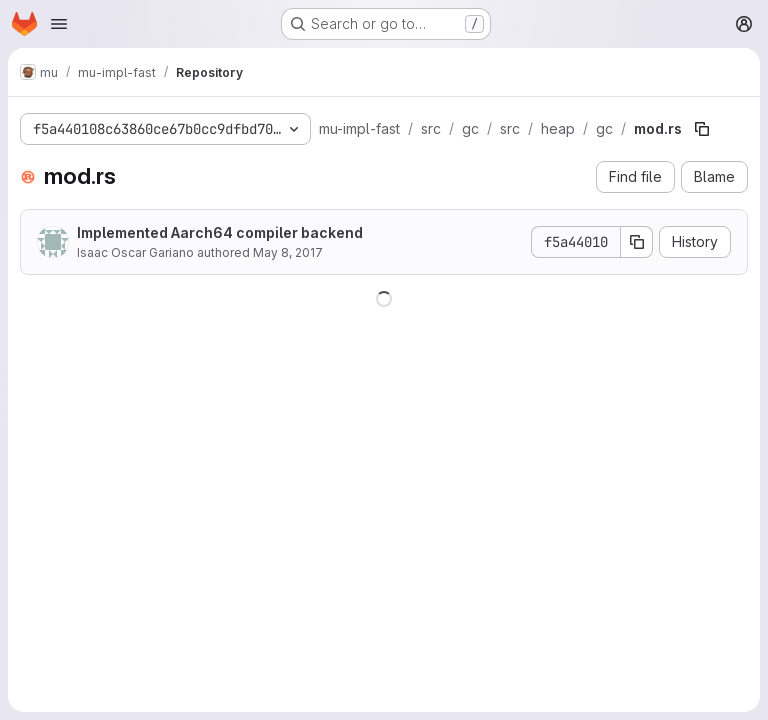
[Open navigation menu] (59, 24)
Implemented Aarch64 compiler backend (220, 232)
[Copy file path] (702, 129)
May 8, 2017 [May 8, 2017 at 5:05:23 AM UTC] (288, 252)
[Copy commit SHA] (637, 242)
